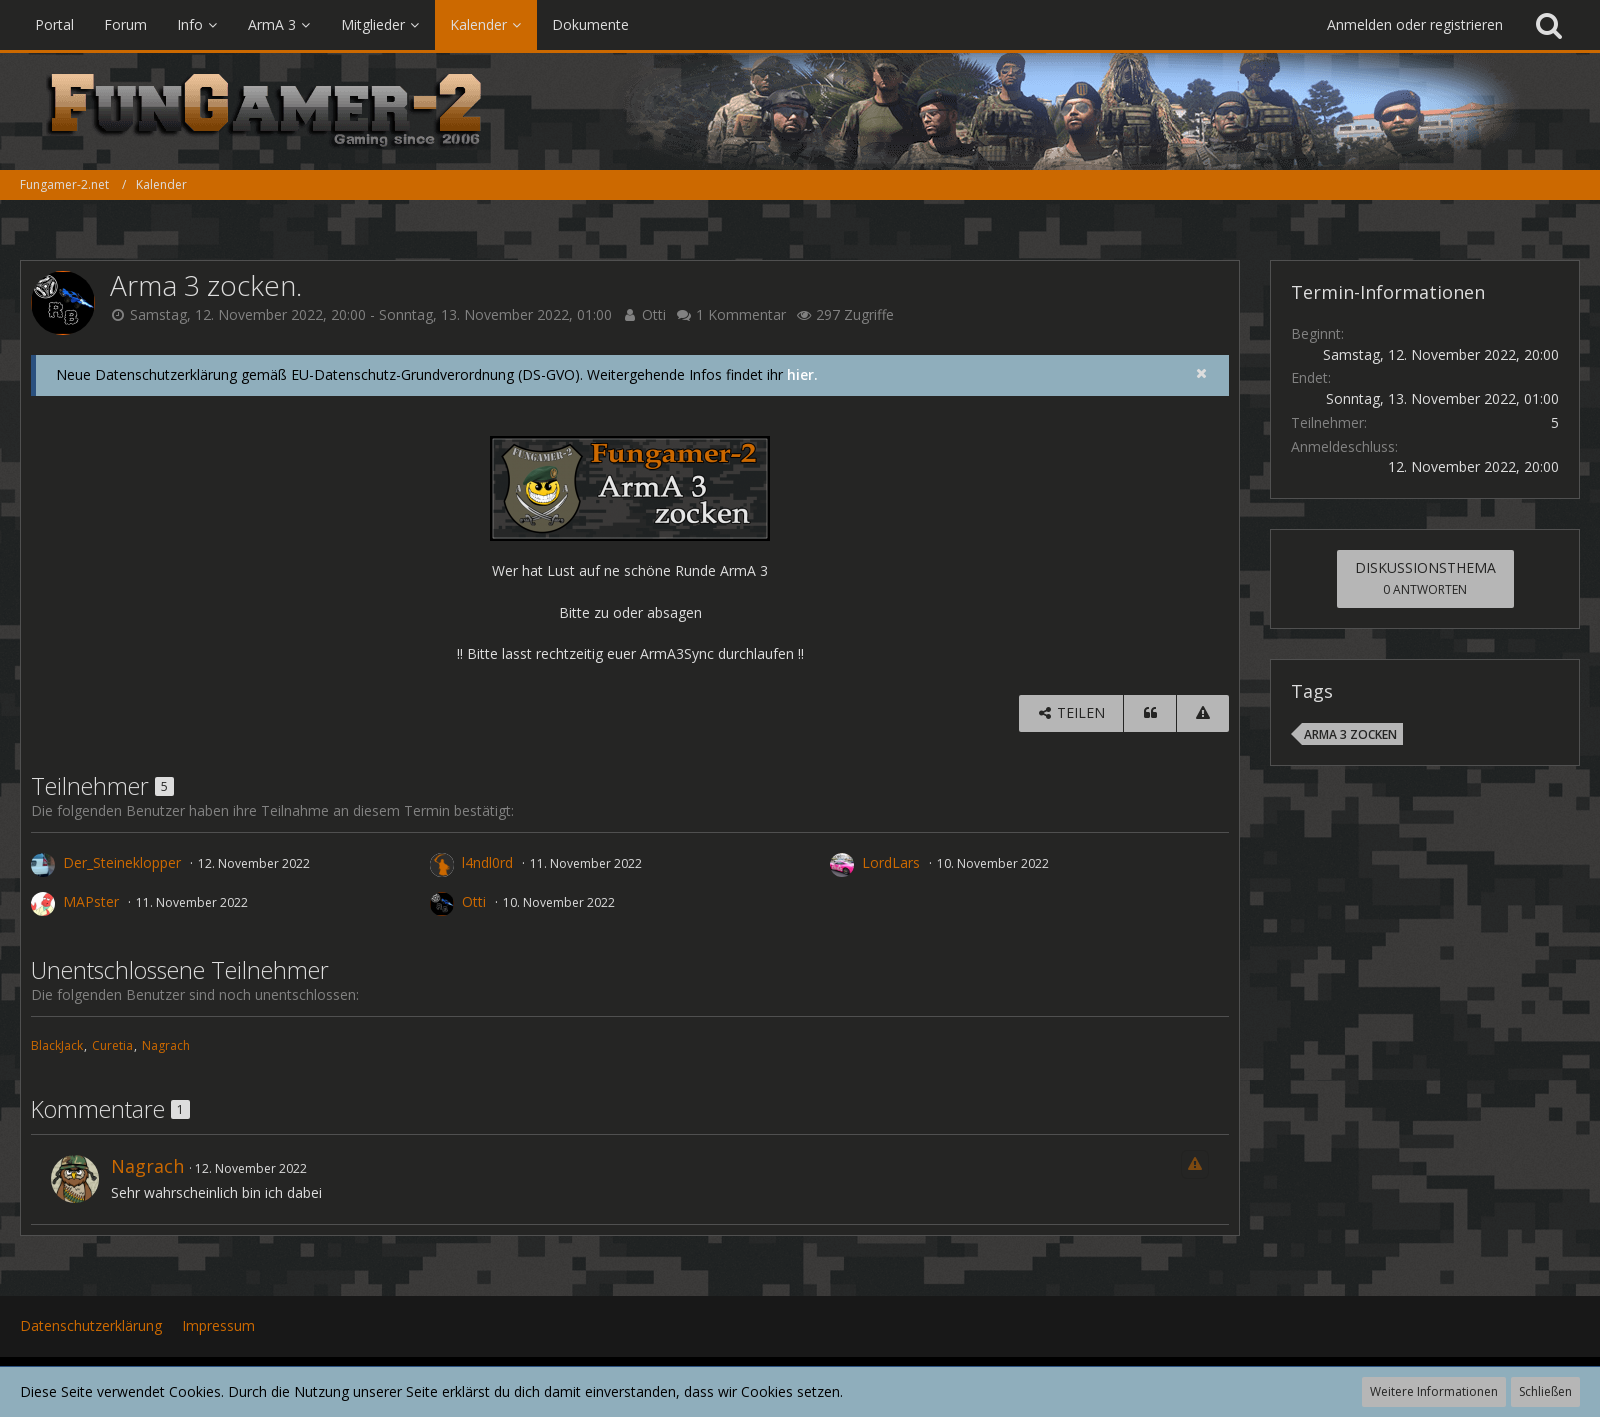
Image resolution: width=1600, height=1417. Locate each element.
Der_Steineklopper (122, 862)
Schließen (1545, 1391)
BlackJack (57, 1045)
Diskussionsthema (1425, 578)
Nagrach (166, 1045)
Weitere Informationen (1434, 1391)
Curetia (112, 1045)
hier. (802, 374)
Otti (654, 314)
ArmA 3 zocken (1350, 734)
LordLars (891, 862)
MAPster (91, 901)
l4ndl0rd (487, 862)
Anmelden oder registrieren (1415, 24)
